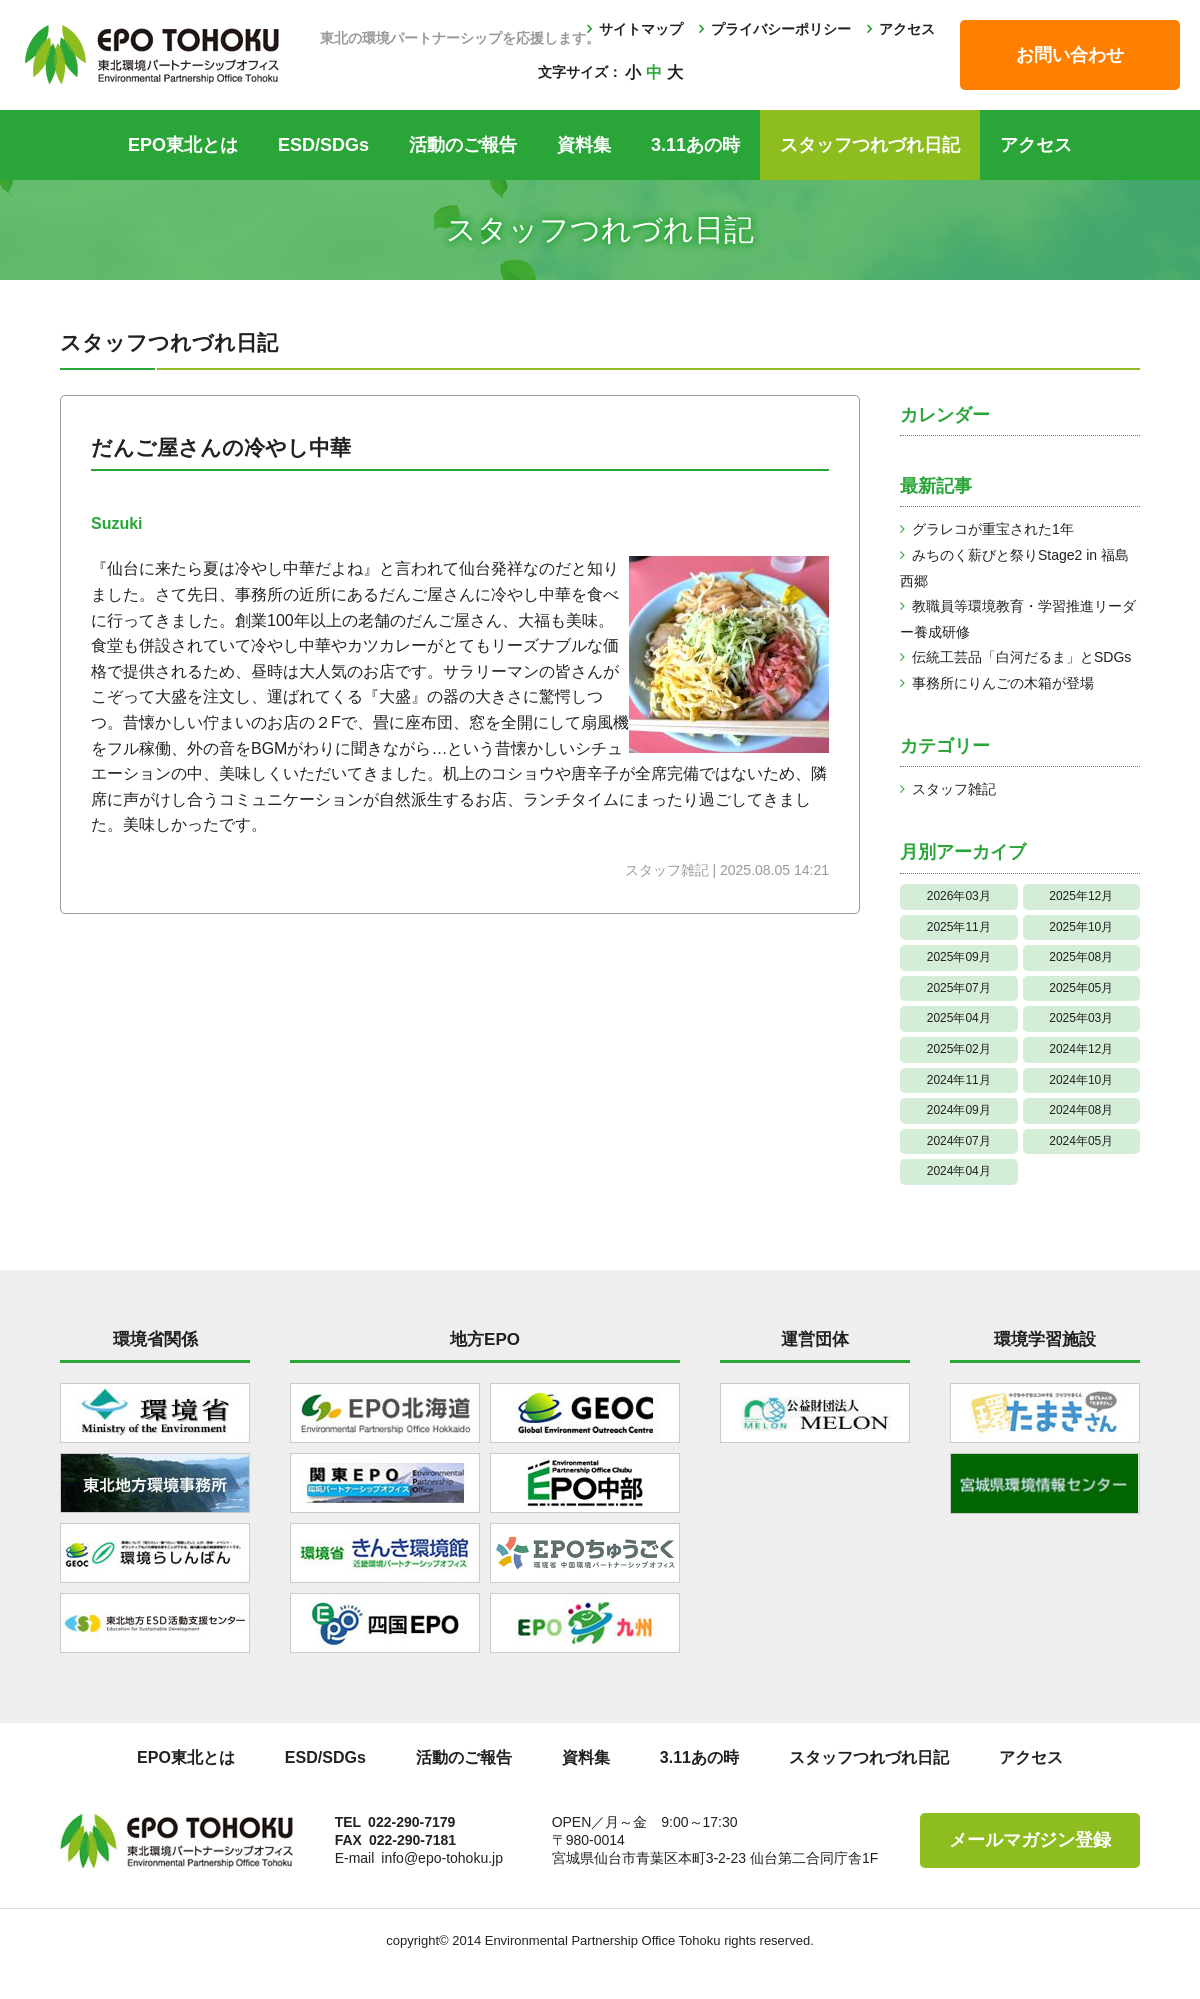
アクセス (907, 29)
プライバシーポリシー (781, 29)
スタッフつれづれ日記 (870, 145)
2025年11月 (959, 927)
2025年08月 (1081, 957)
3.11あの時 (695, 145)
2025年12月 (1081, 896)
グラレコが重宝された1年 (993, 529)
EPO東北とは (183, 145)
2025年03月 (1081, 1018)
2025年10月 (1081, 927)
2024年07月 (959, 1141)
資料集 (584, 145)
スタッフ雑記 (954, 789)
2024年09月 (959, 1110)
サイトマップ (641, 29)
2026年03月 (959, 896)
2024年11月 (959, 1080)
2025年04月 (959, 1018)
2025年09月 (959, 957)
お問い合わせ (1070, 55)
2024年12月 (1081, 1049)
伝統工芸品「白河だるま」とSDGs (1021, 657)
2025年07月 (959, 988)
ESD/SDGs (323, 145)
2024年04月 (959, 1171)
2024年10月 (1081, 1080)
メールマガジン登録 (1030, 1840)
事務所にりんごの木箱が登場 (1003, 683)
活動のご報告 (463, 145)
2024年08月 (1081, 1110)
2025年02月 (959, 1049)
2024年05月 (1081, 1141)
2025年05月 (1081, 988)
